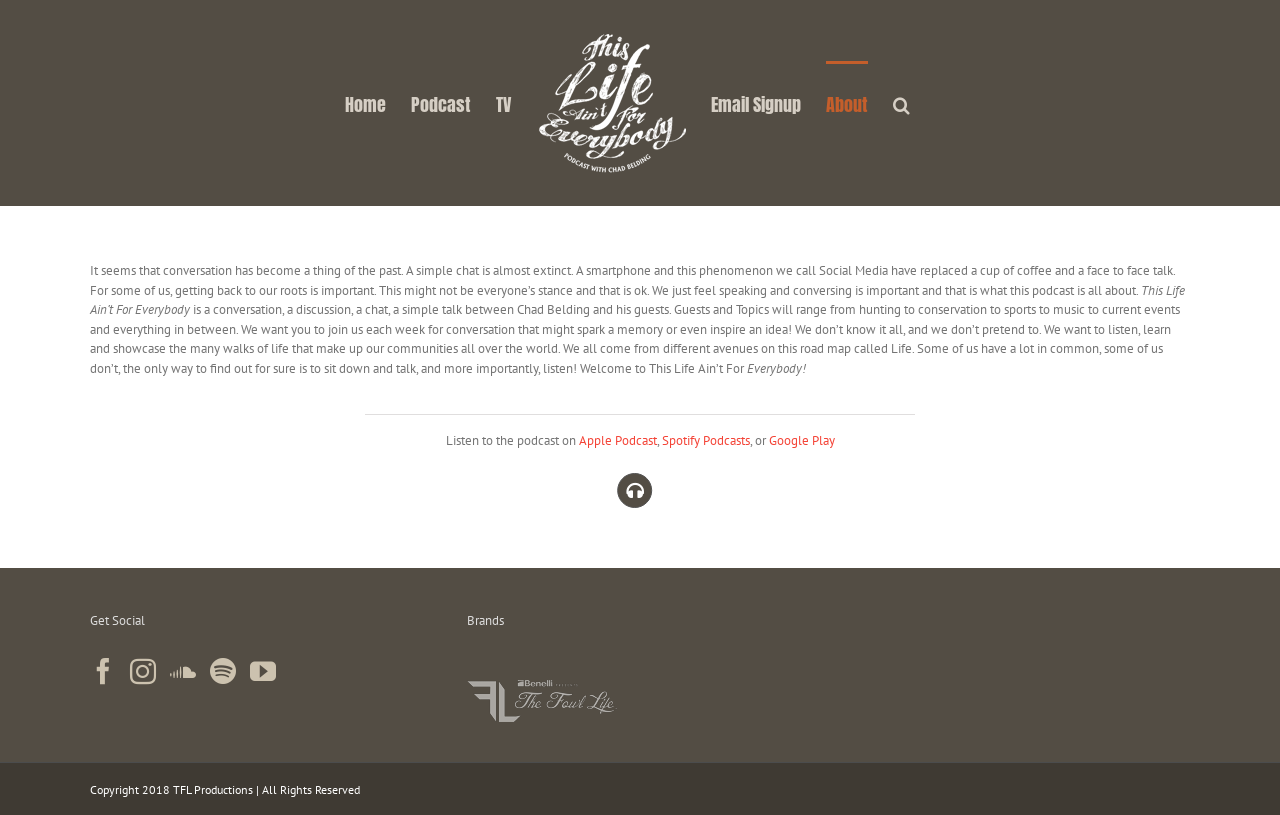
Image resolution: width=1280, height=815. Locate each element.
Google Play (802, 440)
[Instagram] (143, 671)
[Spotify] (223, 671)
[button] (901, 103)
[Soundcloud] (183, 671)
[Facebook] (103, 671)
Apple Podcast (618, 440)
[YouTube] (263, 671)
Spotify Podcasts (706, 440)
